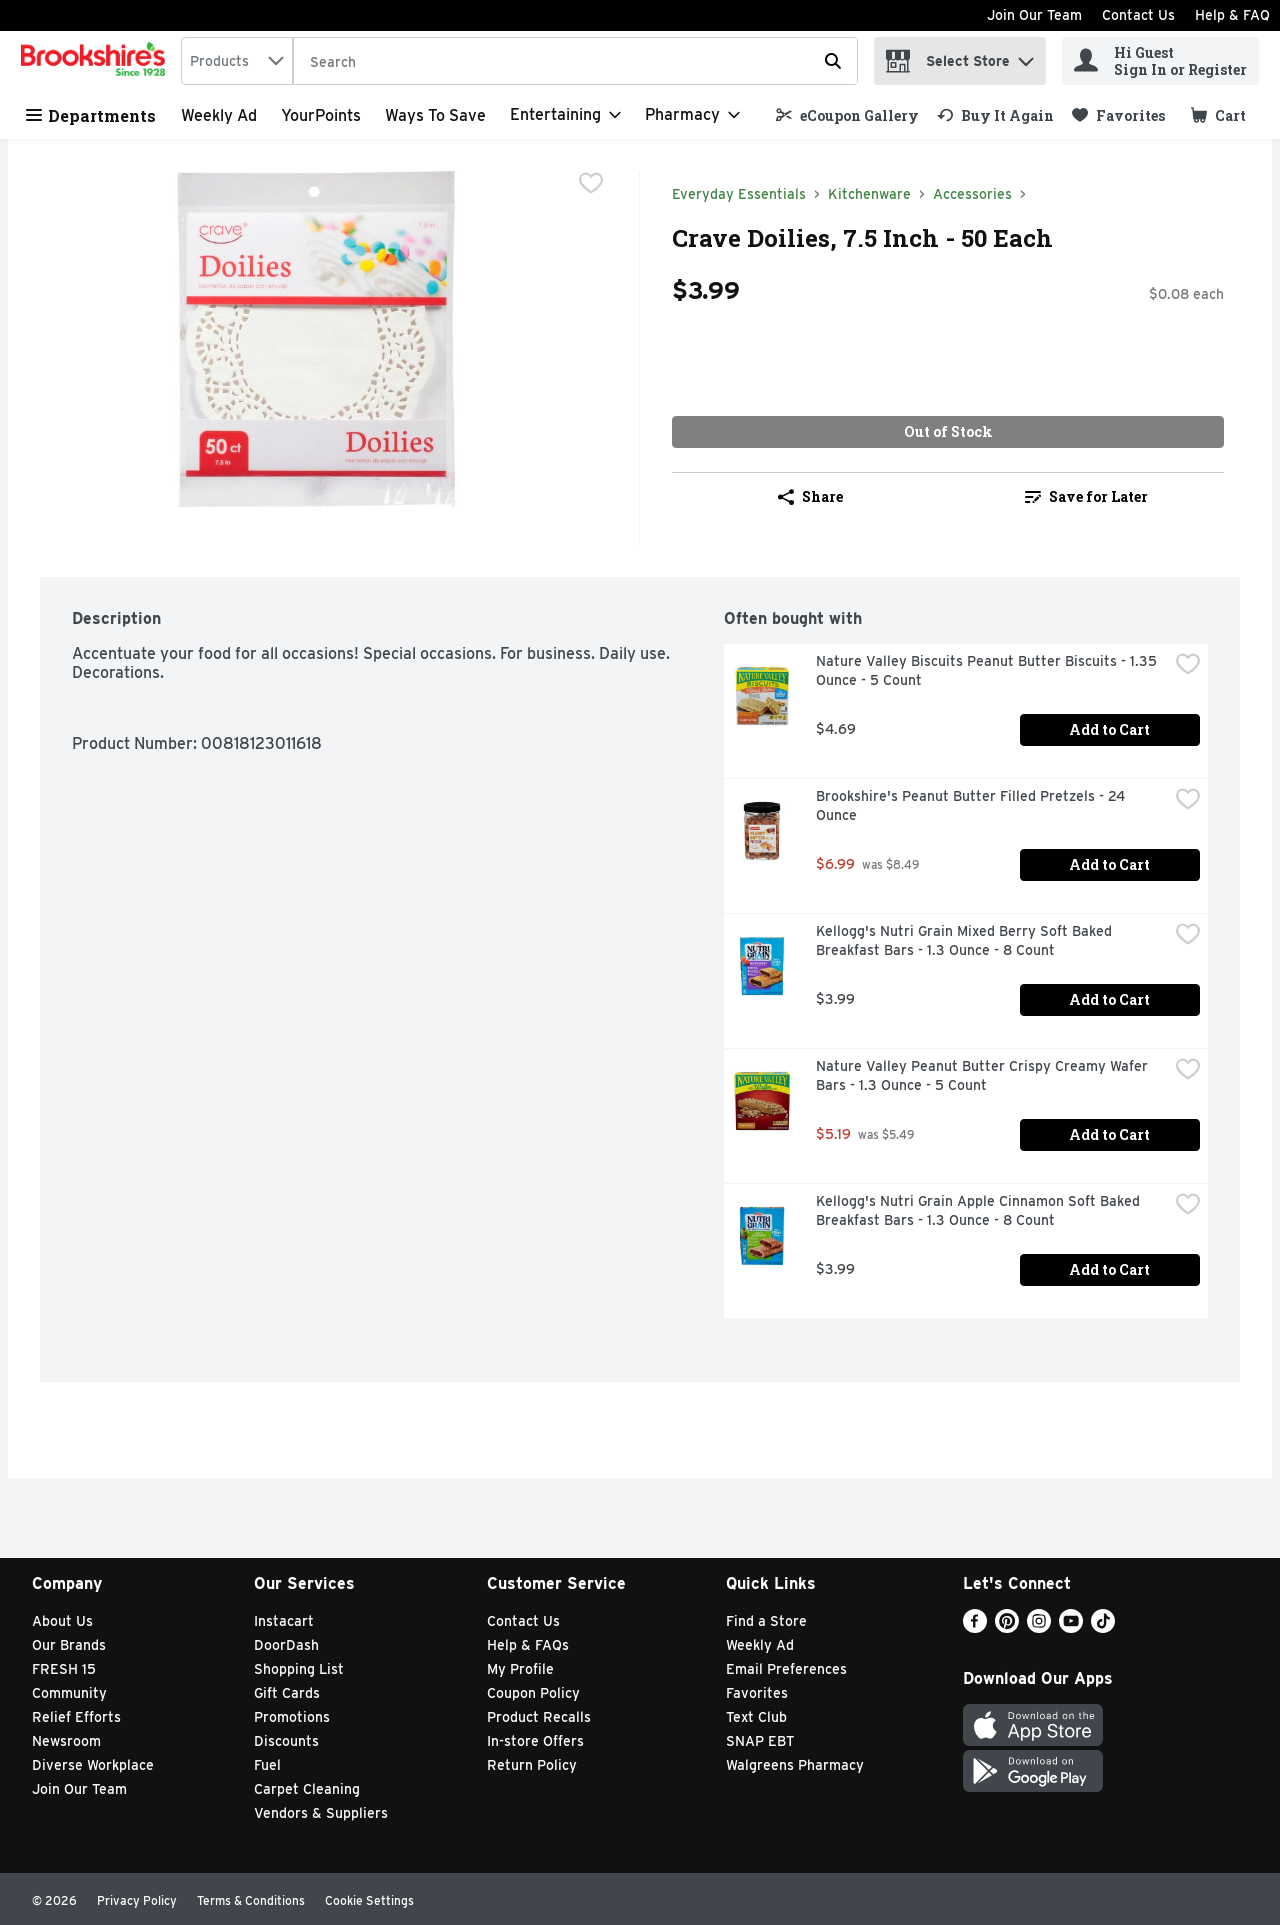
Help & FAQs (528, 1645)
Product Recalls (539, 1717)
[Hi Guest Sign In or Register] (1160, 61)
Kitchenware (869, 194)
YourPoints (321, 115)
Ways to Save (435, 115)
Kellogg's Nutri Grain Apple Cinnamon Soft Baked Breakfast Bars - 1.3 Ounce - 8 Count (980, 1210)
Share (810, 496)
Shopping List (299, 1669)
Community (69, 1693)
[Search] (575, 62)
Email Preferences (786, 1669)
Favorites (757, 1693)
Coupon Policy (533, 1693)
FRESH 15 (64, 1669)
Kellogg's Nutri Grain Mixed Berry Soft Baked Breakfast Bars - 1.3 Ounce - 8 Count (966, 940)
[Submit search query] (833, 61)
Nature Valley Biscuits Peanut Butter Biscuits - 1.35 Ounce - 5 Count (988, 670)
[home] (97, 61)
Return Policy (532, 1765)
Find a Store (766, 1621)
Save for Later (1086, 496)
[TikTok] (1103, 1627)
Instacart (284, 1621)
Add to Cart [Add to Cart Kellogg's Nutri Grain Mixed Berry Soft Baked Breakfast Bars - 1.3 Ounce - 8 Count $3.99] (1109, 999)
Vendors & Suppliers (321, 1813)
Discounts (286, 1741)
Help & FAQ (1232, 15)
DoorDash (286, 1645)
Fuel (267, 1765)
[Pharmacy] (692, 115)
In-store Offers (535, 1741)
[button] (1026, 56)
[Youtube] (1071, 1627)
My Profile (520, 1669)
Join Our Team (1034, 15)
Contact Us (1138, 15)
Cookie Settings (369, 1900)
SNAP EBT (760, 1741)
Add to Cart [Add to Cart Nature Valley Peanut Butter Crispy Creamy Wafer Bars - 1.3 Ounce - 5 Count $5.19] (1109, 1134)
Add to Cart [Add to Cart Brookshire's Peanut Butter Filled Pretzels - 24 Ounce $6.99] (1109, 864)
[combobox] (237, 61)
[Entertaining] (565, 115)
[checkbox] (591, 185)
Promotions (292, 1717)
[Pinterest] (1007, 1627)
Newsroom (66, 1741)
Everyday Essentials (739, 194)
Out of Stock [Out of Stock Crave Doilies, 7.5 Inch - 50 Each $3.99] (948, 431)
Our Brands (69, 1645)
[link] (847, 115)
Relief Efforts (76, 1717)
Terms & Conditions (251, 1900)
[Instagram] (1039, 1627)
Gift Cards (287, 1693)
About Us (62, 1621)
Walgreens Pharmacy (795, 1765)
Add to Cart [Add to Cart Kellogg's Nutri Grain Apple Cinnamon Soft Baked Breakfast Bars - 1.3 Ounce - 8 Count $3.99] (1109, 1269)
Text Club (756, 1717)
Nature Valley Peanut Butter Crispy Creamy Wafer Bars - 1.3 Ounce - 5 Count (984, 1075)
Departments (91, 115)
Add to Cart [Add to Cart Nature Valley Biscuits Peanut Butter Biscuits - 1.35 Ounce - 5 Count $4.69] (1109, 729)
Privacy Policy (137, 1900)
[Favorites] (1118, 115)
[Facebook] (975, 1627)
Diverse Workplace (93, 1765)
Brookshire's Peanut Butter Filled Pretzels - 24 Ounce (972, 805)
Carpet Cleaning (307, 1789)
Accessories (972, 194)
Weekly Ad (219, 115)
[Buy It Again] (995, 115)
